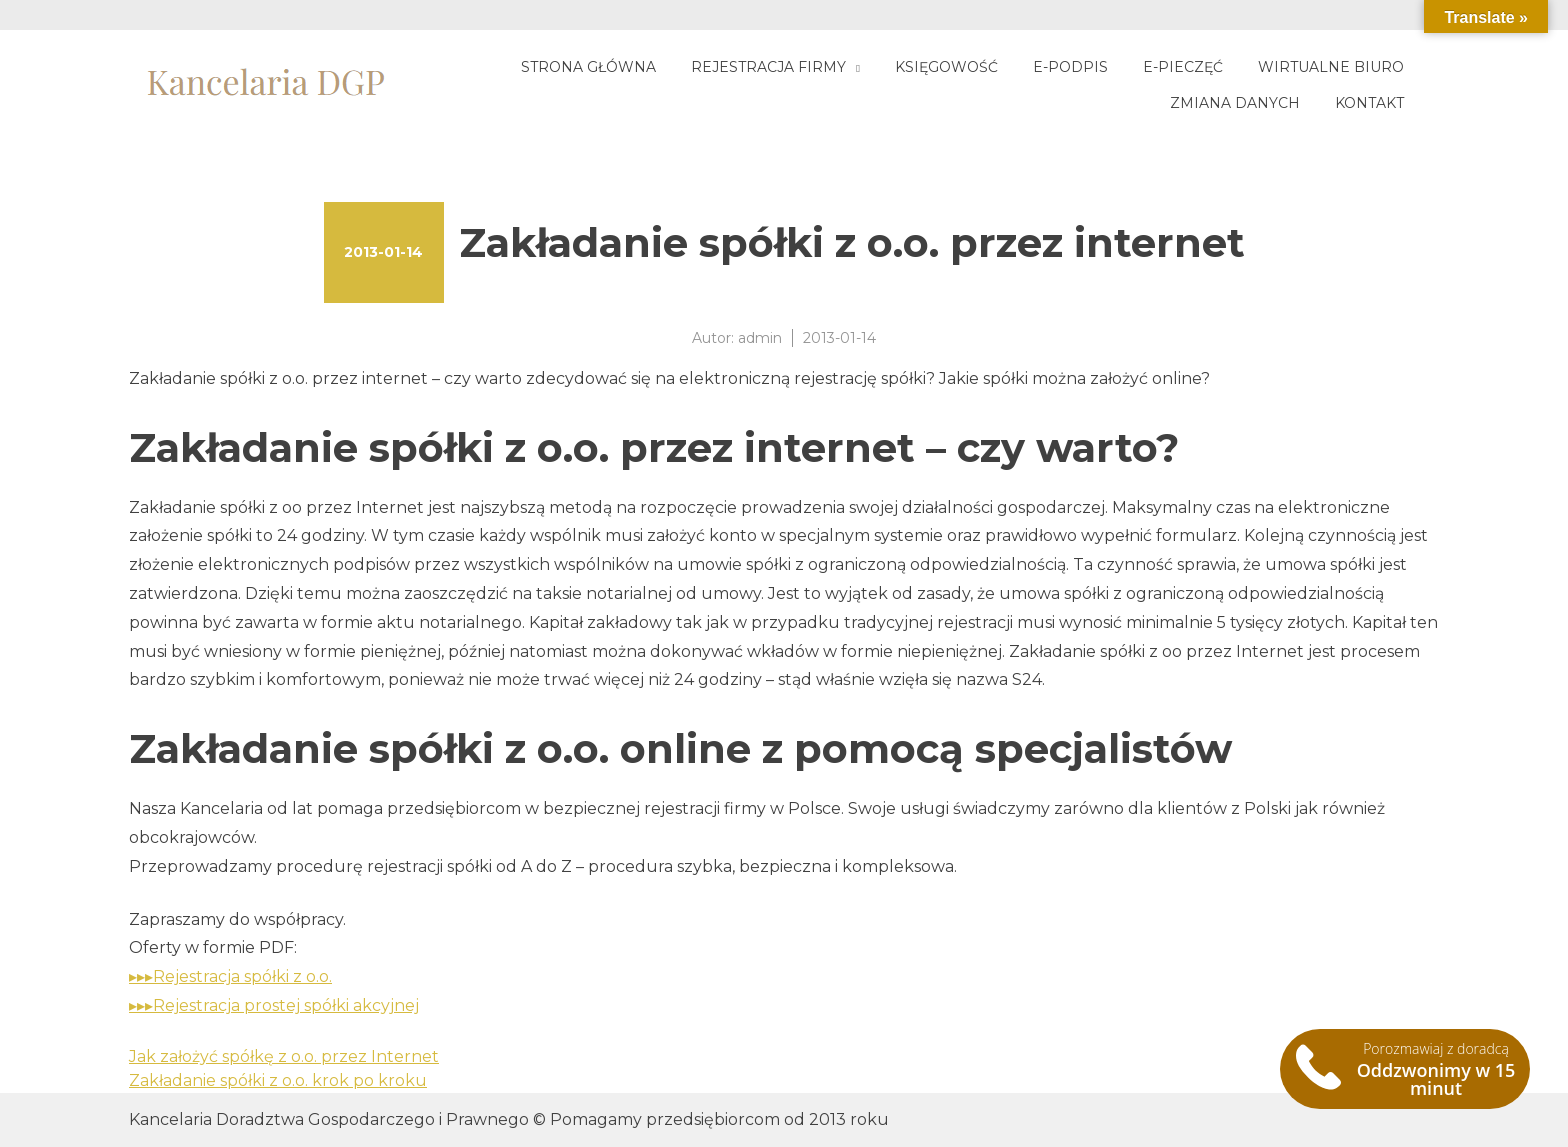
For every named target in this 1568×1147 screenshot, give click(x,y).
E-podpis (1070, 67)
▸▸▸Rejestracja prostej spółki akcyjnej (274, 1005)
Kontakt (1369, 103)
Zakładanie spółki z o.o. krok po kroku (278, 1080)
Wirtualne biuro (1331, 67)
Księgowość (946, 67)
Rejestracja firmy (768, 67)
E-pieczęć (1183, 67)
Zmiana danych (1235, 103)
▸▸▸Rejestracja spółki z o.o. (230, 976)
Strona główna (588, 67)
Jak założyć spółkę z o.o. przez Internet (284, 1056)
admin (760, 338)
